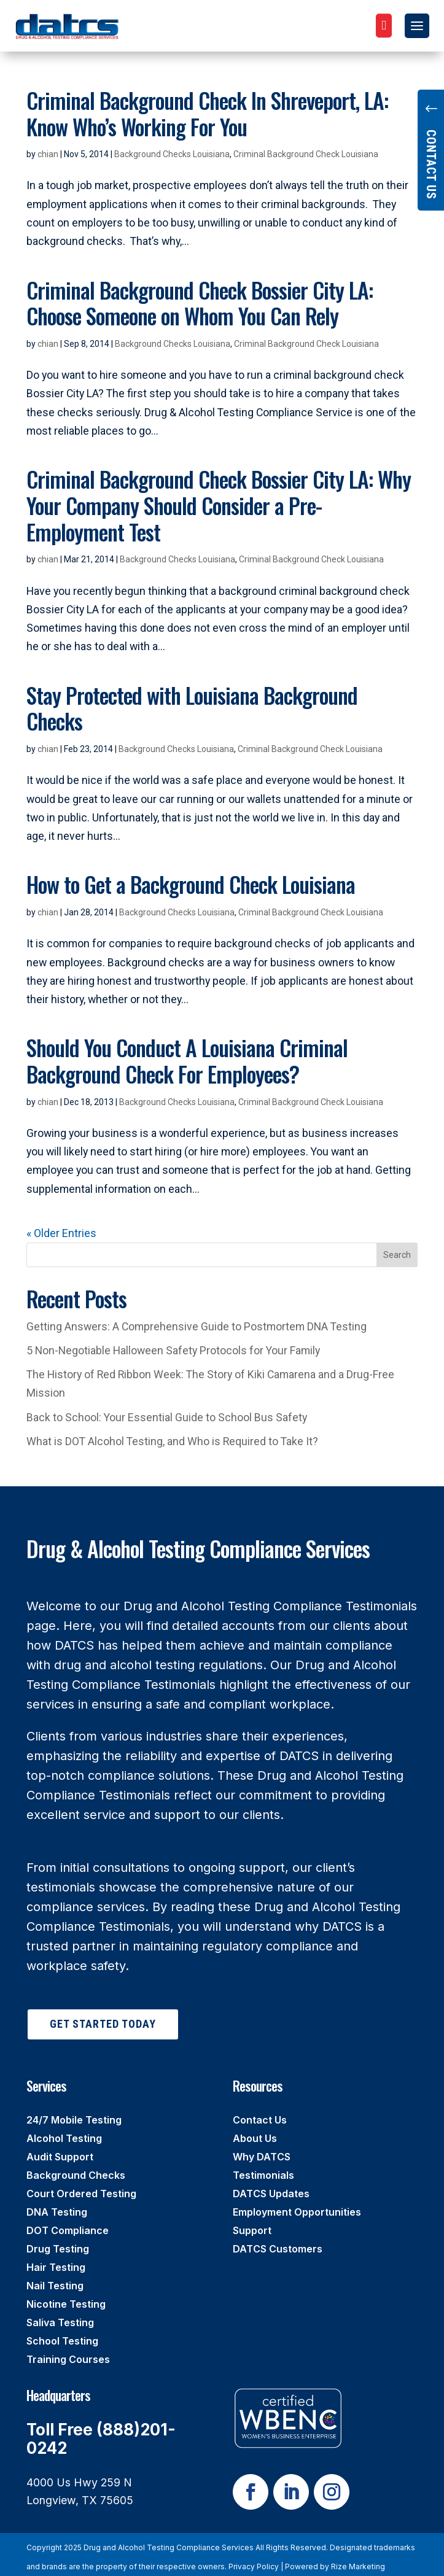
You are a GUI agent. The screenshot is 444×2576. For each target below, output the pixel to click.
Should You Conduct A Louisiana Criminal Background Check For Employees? (187, 1060)
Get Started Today (103, 2023)
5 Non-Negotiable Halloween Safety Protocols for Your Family (173, 1350)
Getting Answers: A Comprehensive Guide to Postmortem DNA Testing (196, 1326)
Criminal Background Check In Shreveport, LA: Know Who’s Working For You (207, 113)
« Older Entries (61, 1233)
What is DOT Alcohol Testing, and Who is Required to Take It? (172, 1441)
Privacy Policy (253, 2566)
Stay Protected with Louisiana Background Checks (191, 708)
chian (47, 154)
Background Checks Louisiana (172, 154)
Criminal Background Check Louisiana (305, 154)
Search (397, 1255)
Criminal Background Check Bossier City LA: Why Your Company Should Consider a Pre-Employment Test (218, 505)
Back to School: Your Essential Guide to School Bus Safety (166, 1417)
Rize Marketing (358, 2566)
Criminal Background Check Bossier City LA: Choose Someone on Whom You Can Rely (199, 303)
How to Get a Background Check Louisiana (190, 884)
